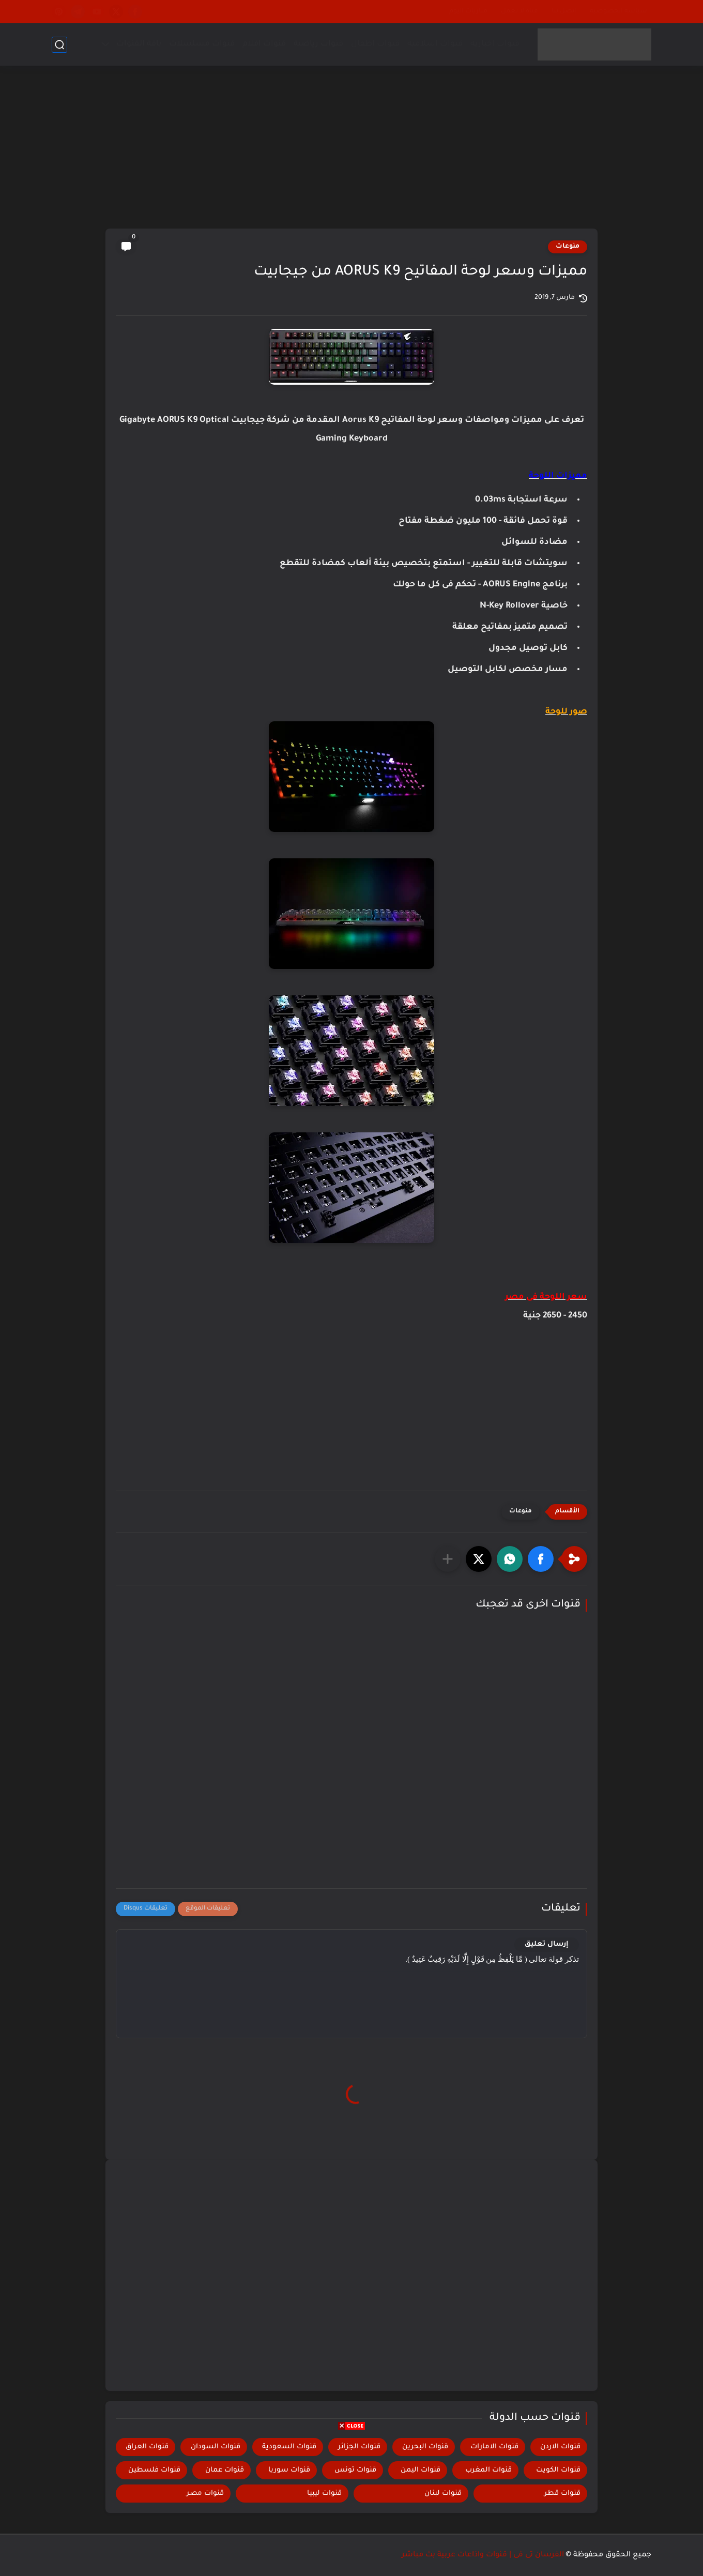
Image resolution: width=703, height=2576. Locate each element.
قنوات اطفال (375, 44)
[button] (541, 1559)
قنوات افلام (264, 44)
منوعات (567, 246)
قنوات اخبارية (494, 44)
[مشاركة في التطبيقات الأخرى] (448, 1559)
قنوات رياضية (318, 44)
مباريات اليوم (468, 11)
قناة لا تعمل (519, 11)
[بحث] (59, 45)
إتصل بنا (564, 11)
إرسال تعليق (547, 1944)
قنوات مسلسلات (202, 44)
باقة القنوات (138, 44)
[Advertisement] (351, 148)
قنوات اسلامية (435, 44)
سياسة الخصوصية (618, 11)
